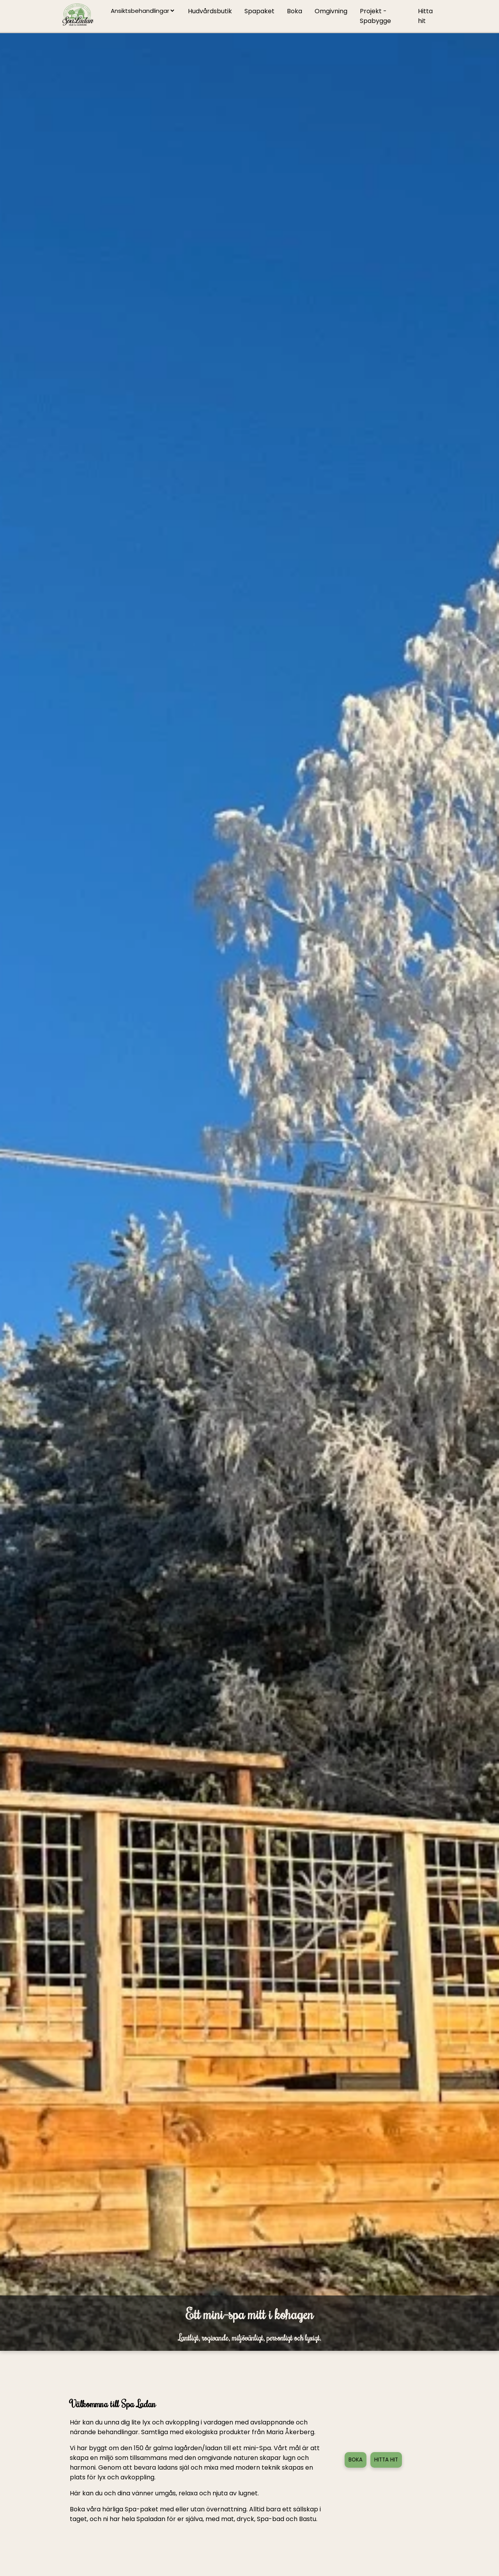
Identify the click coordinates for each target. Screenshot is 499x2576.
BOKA (356, 2459)
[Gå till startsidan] (78, 16)
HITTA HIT (386, 2459)
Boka (294, 11)
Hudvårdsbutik (210, 11)
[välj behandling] (142, 10)
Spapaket (259, 11)
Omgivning (331, 11)
